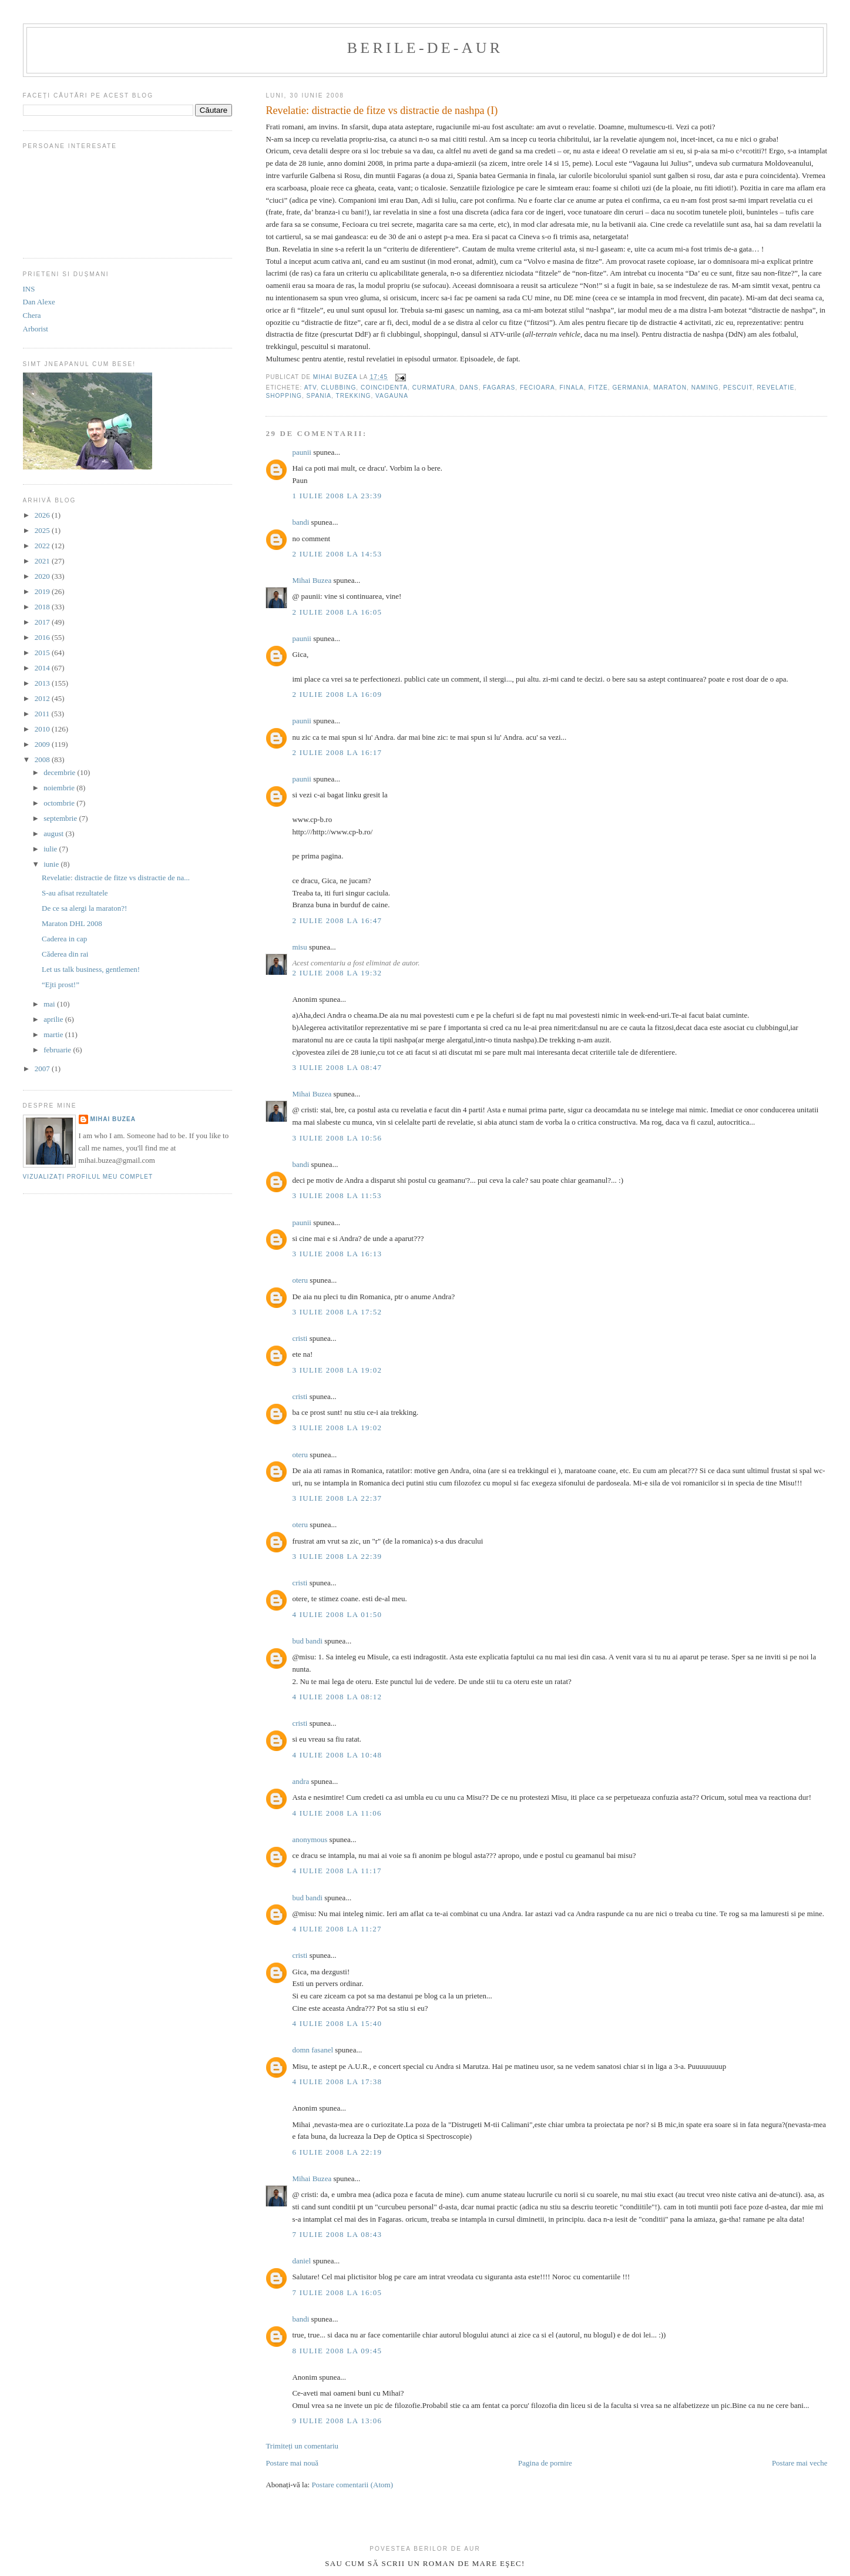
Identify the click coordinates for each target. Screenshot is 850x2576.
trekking (353, 396)
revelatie (775, 387)
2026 (43, 515)
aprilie (54, 1019)
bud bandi (307, 1640)
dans (468, 387)
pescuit (737, 387)
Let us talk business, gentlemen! (91, 969)
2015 (43, 652)
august (54, 833)
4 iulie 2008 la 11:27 (336, 1928)
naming (705, 387)
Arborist (35, 328)
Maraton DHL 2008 (72, 923)
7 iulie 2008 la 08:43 (337, 2234)
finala (571, 387)
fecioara (537, 387)
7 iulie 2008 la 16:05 (337, 2292)
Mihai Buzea (311, 580)
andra (300, 1781)
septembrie (61, 818)
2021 (43, 560)
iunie (52, 864)
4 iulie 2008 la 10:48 (337, 1754)
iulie (51, 848)
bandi (300, 522)
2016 (43, 637)
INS (29, 288)
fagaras (499, 387)
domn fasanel (312, 2049)
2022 (43, 545)
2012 (43, 698)
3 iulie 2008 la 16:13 (337, 1253)
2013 (43, 683)
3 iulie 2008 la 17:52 (337, 1311)
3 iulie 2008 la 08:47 (337, 1067)
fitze (598, 387)
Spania (319, 396)
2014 (43, 667)
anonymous (309, 1839)
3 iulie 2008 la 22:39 (337, 1556)
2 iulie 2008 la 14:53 (337, 553)
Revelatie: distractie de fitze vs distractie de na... (116, 877)
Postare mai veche (800, 2462)
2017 (43, 622)
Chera (32, 315)
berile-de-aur (425, 47)
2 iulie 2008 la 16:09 (337, 694)
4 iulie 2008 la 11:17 (336, 1870)
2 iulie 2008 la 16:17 (337, 752)
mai (50, 1003)
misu (299, 946)
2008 (43, 759)
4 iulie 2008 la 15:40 (337, 2023)
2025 (43, 530)
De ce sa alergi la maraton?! (84, 908)
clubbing (338, 387)
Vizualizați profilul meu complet (88, 1176)
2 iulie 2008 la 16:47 (337, 920)
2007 (43, 1068)
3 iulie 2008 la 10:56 (337, 1137)
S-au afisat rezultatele (75, 892)
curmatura (433, 387)
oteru (300, 1280)
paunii (301, 452)
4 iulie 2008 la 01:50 (337, 1614)
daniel (301, 2260)
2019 (43, 591)
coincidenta (384, 387)
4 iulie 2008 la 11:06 (336, 1813)
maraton (670, 387)
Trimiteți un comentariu (302, 2445)
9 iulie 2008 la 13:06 (337, 2420)
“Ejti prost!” (60, 984)
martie (54, 1034)
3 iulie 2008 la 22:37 (337, 1498)
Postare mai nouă (292, 2462)
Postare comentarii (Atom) (352, 2484)
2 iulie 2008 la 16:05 (337, 612)
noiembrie (59, 787)
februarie (58, 1049)
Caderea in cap (64, 938)
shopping (284, 396)
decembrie (60, 772)
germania (630, 387)
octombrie (59, 803)
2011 (43, 713)
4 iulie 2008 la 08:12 (337, 1696)
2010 (43, 728)
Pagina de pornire (545, 2462)
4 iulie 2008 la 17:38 (337, 2081)
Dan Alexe (39, 301)
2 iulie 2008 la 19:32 (337, 972)
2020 (43, 576)
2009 (43, 744)
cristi (299, 1338)
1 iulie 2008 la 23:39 (337, 495)
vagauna (391, 396)
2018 (43, 606)
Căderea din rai (65, 954)
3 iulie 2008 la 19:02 (337, 1370)
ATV (310, 387)
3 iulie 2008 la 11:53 (336, 1195)
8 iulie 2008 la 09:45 (337, 2350)
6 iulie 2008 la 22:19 (337, 2152)
